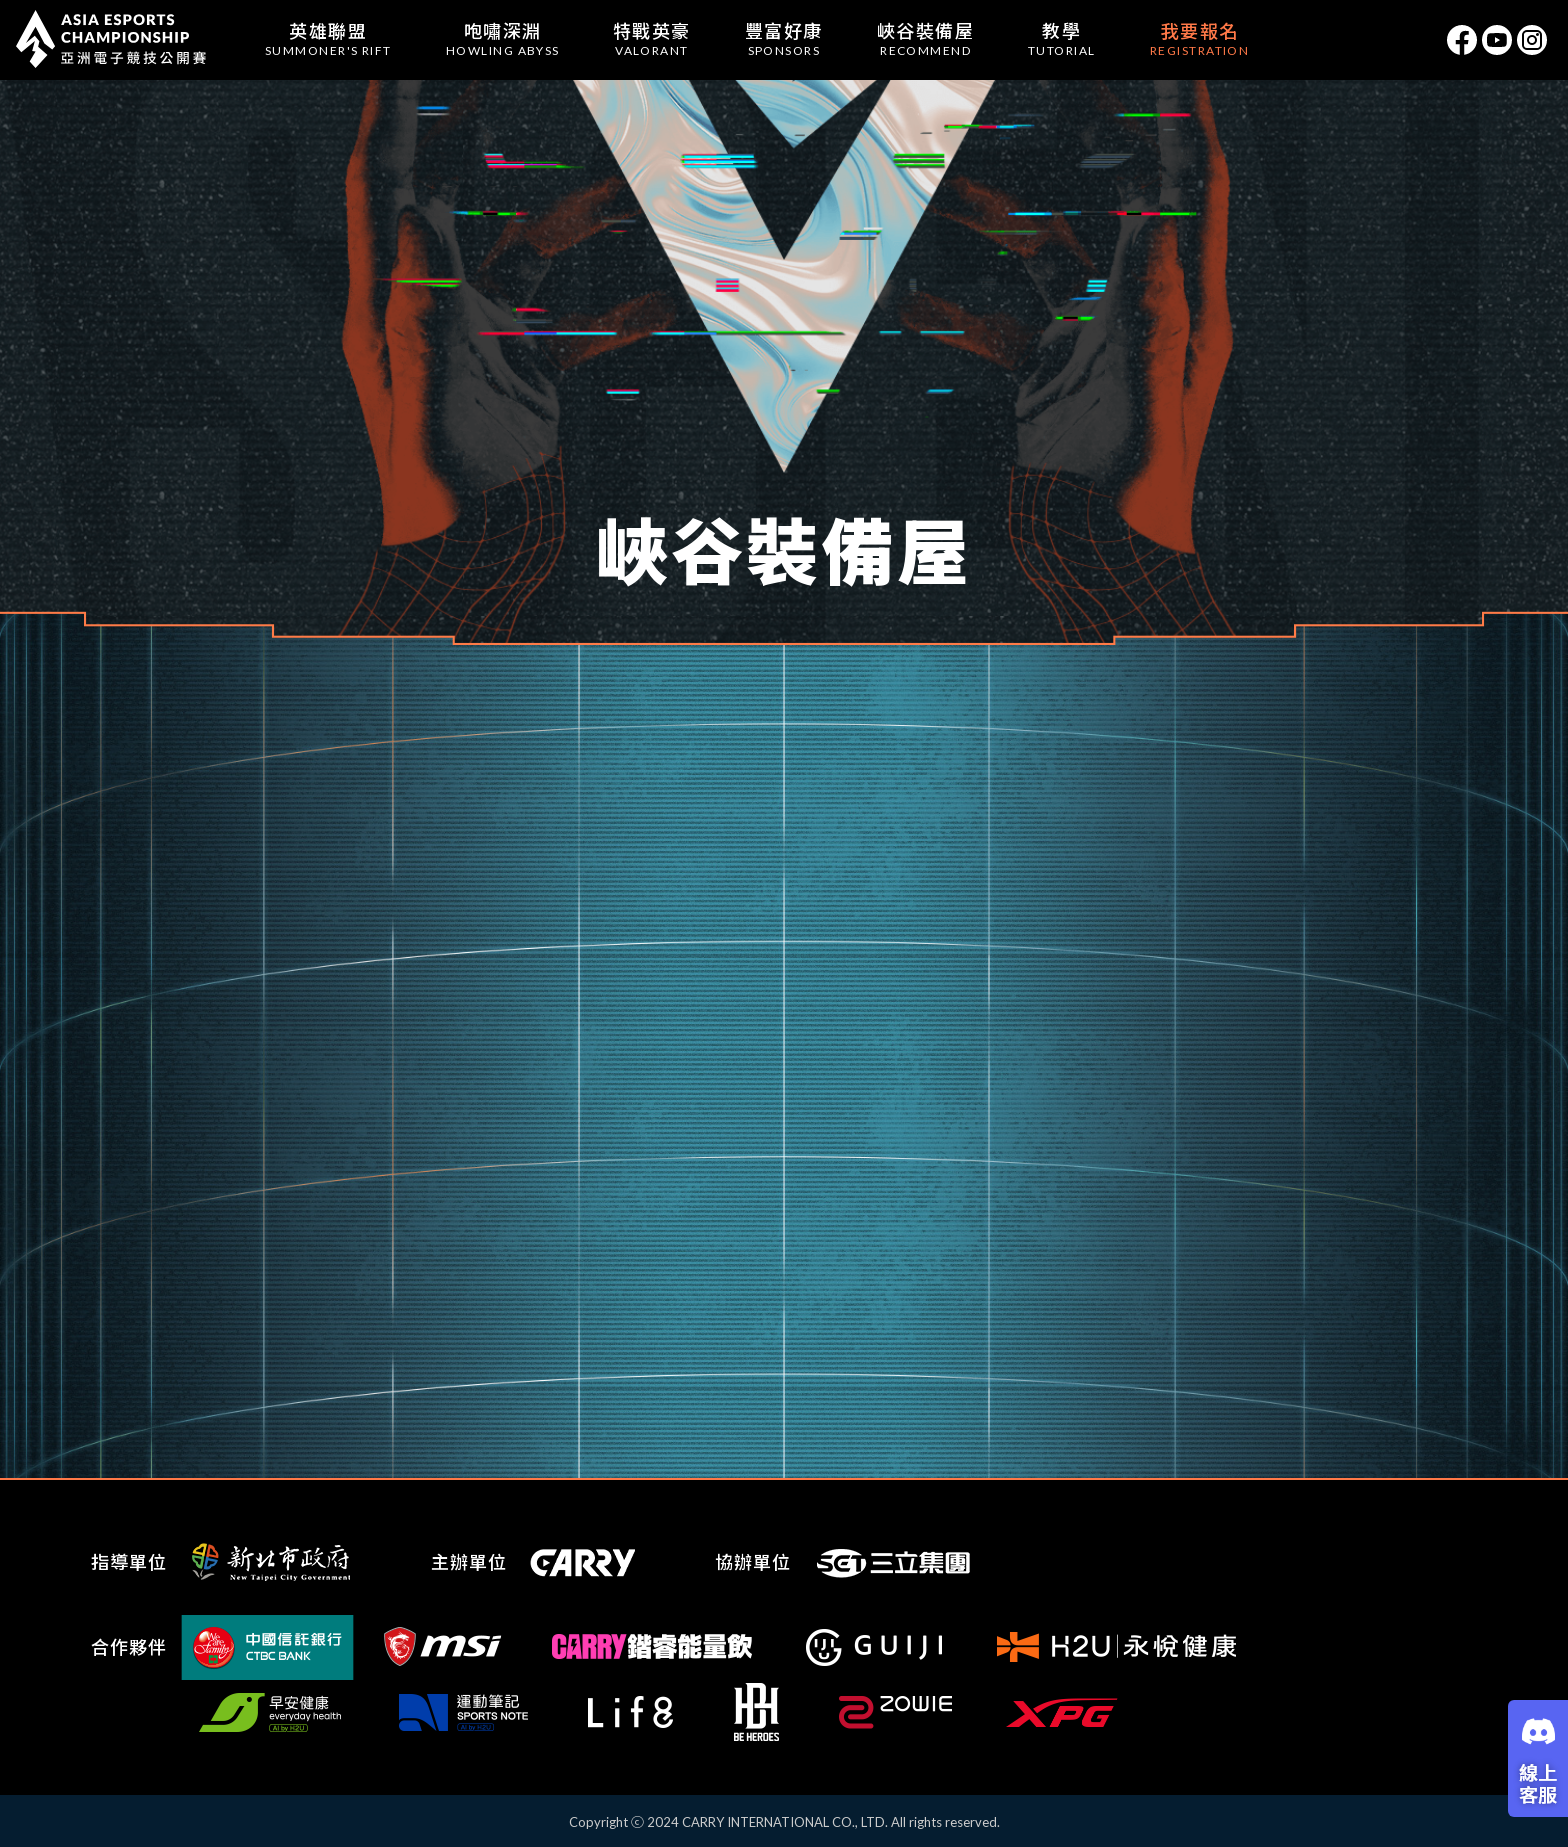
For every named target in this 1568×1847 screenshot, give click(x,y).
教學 (1062, 39)
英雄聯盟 (328, 39)
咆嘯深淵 (503, 39)
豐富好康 (784, 39)
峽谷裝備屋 (925, 39)
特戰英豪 (652, 39)
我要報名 (1199, 39)
